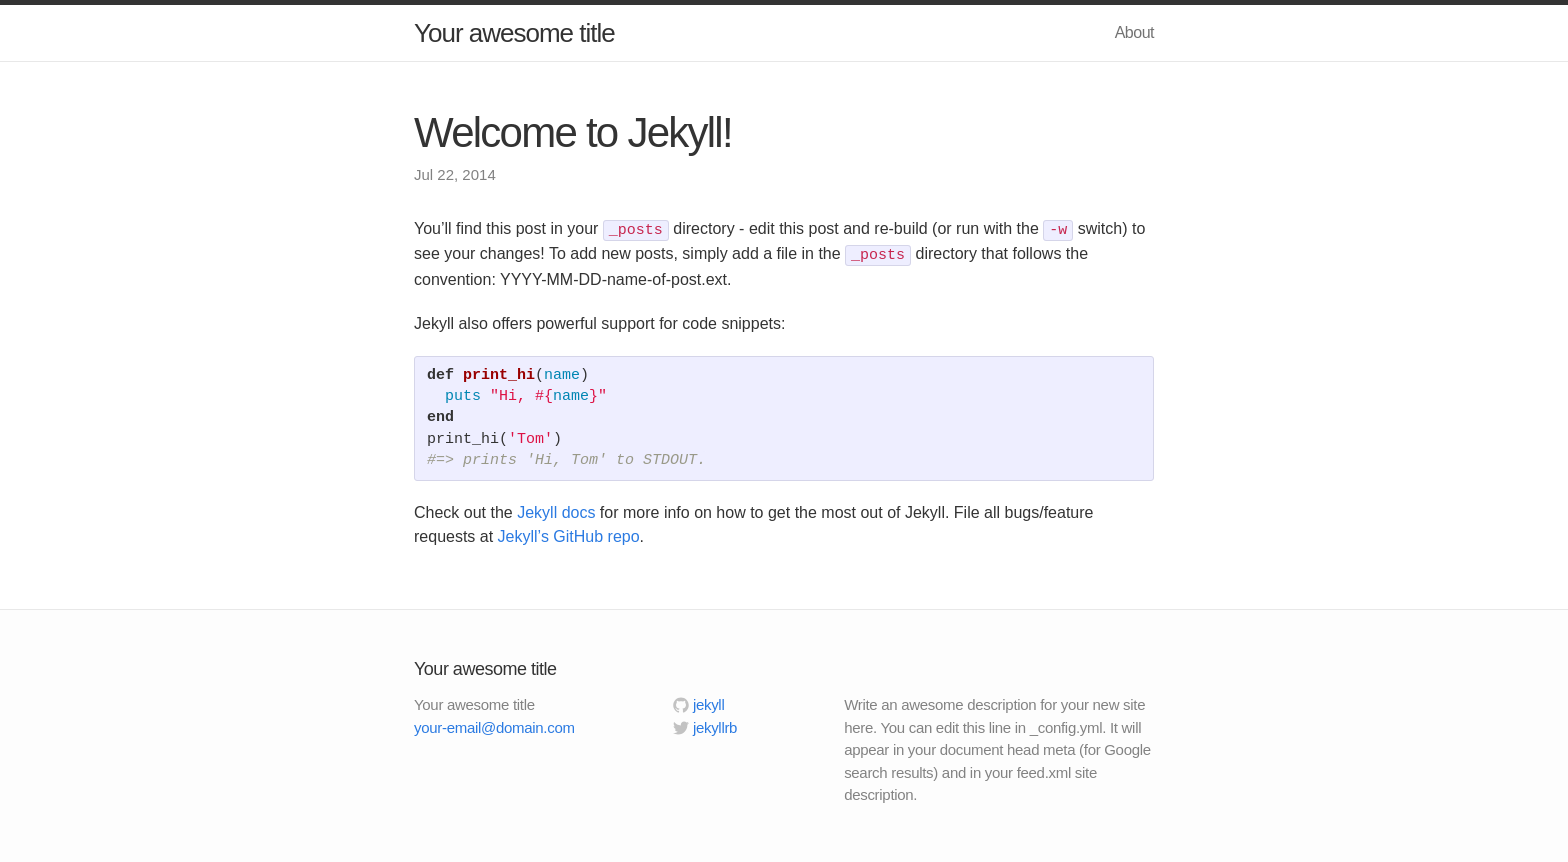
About (1134, 32)
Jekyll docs (556, 512)
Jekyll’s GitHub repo (569, 536)
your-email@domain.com (494, 727)
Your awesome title (514, 33)
